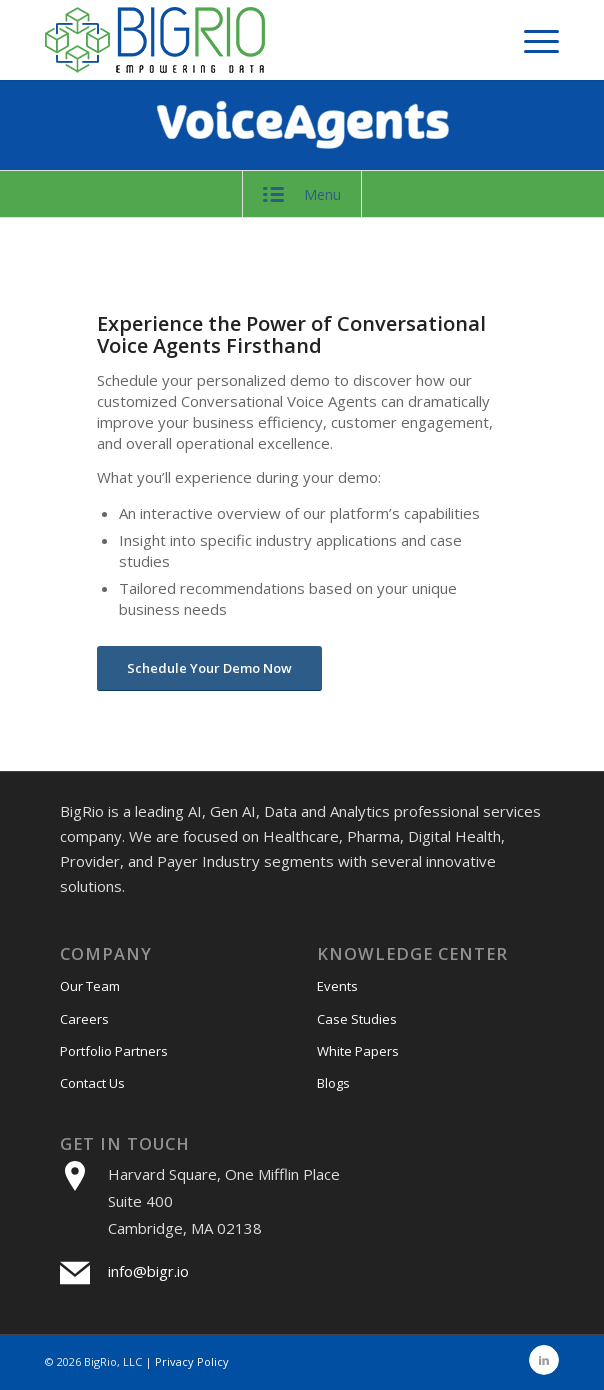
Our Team (90, 986)
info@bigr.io (148, 1271)
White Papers (358, 1051)
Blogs (333, 1083)
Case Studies (357, 1019)
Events (337, 986)
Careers (84, 1019)
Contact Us (92, 1083)
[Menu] (531, 40)
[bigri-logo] (250, 40)
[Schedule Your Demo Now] (209, 668)
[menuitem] (531, 40)
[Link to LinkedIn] (544, 1360)
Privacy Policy (192, 1361)
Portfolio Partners (114, 1051)
